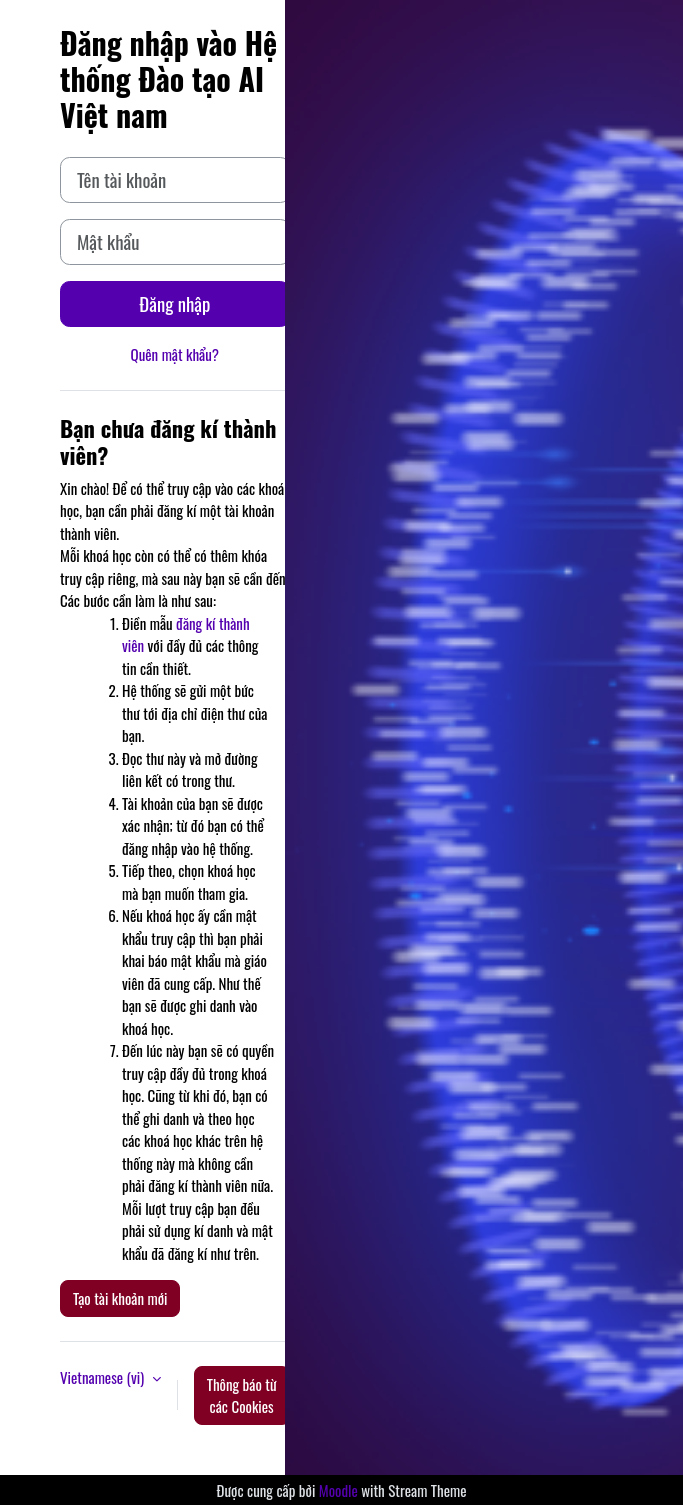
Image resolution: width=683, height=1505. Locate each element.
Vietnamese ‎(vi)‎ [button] (104, 1377)
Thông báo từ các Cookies (242, 1395)
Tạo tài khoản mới (120, 1298)
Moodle (338, 1490)
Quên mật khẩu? (175, 354)
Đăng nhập (174, 303)
